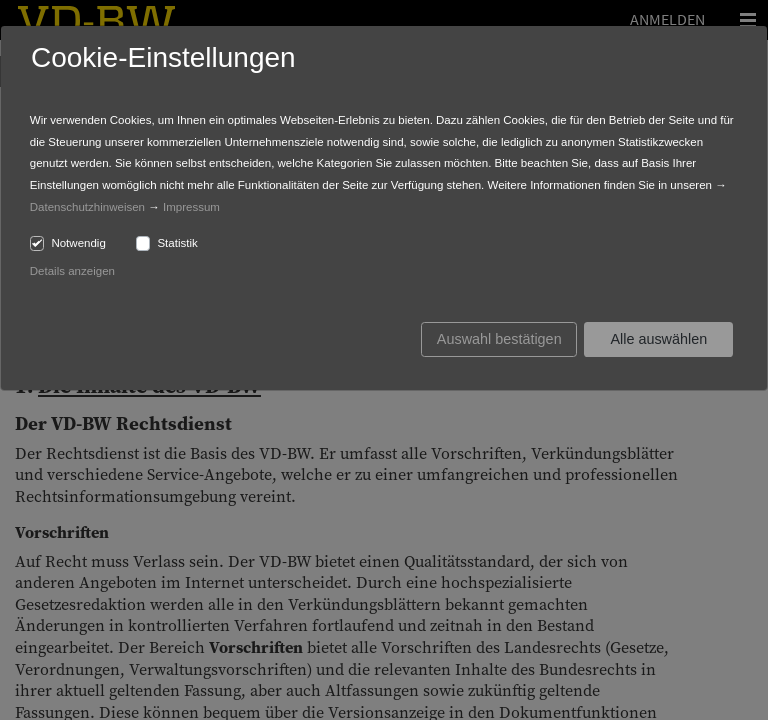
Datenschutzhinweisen (87, 207)
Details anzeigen (72, 271)
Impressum (191, 207)
